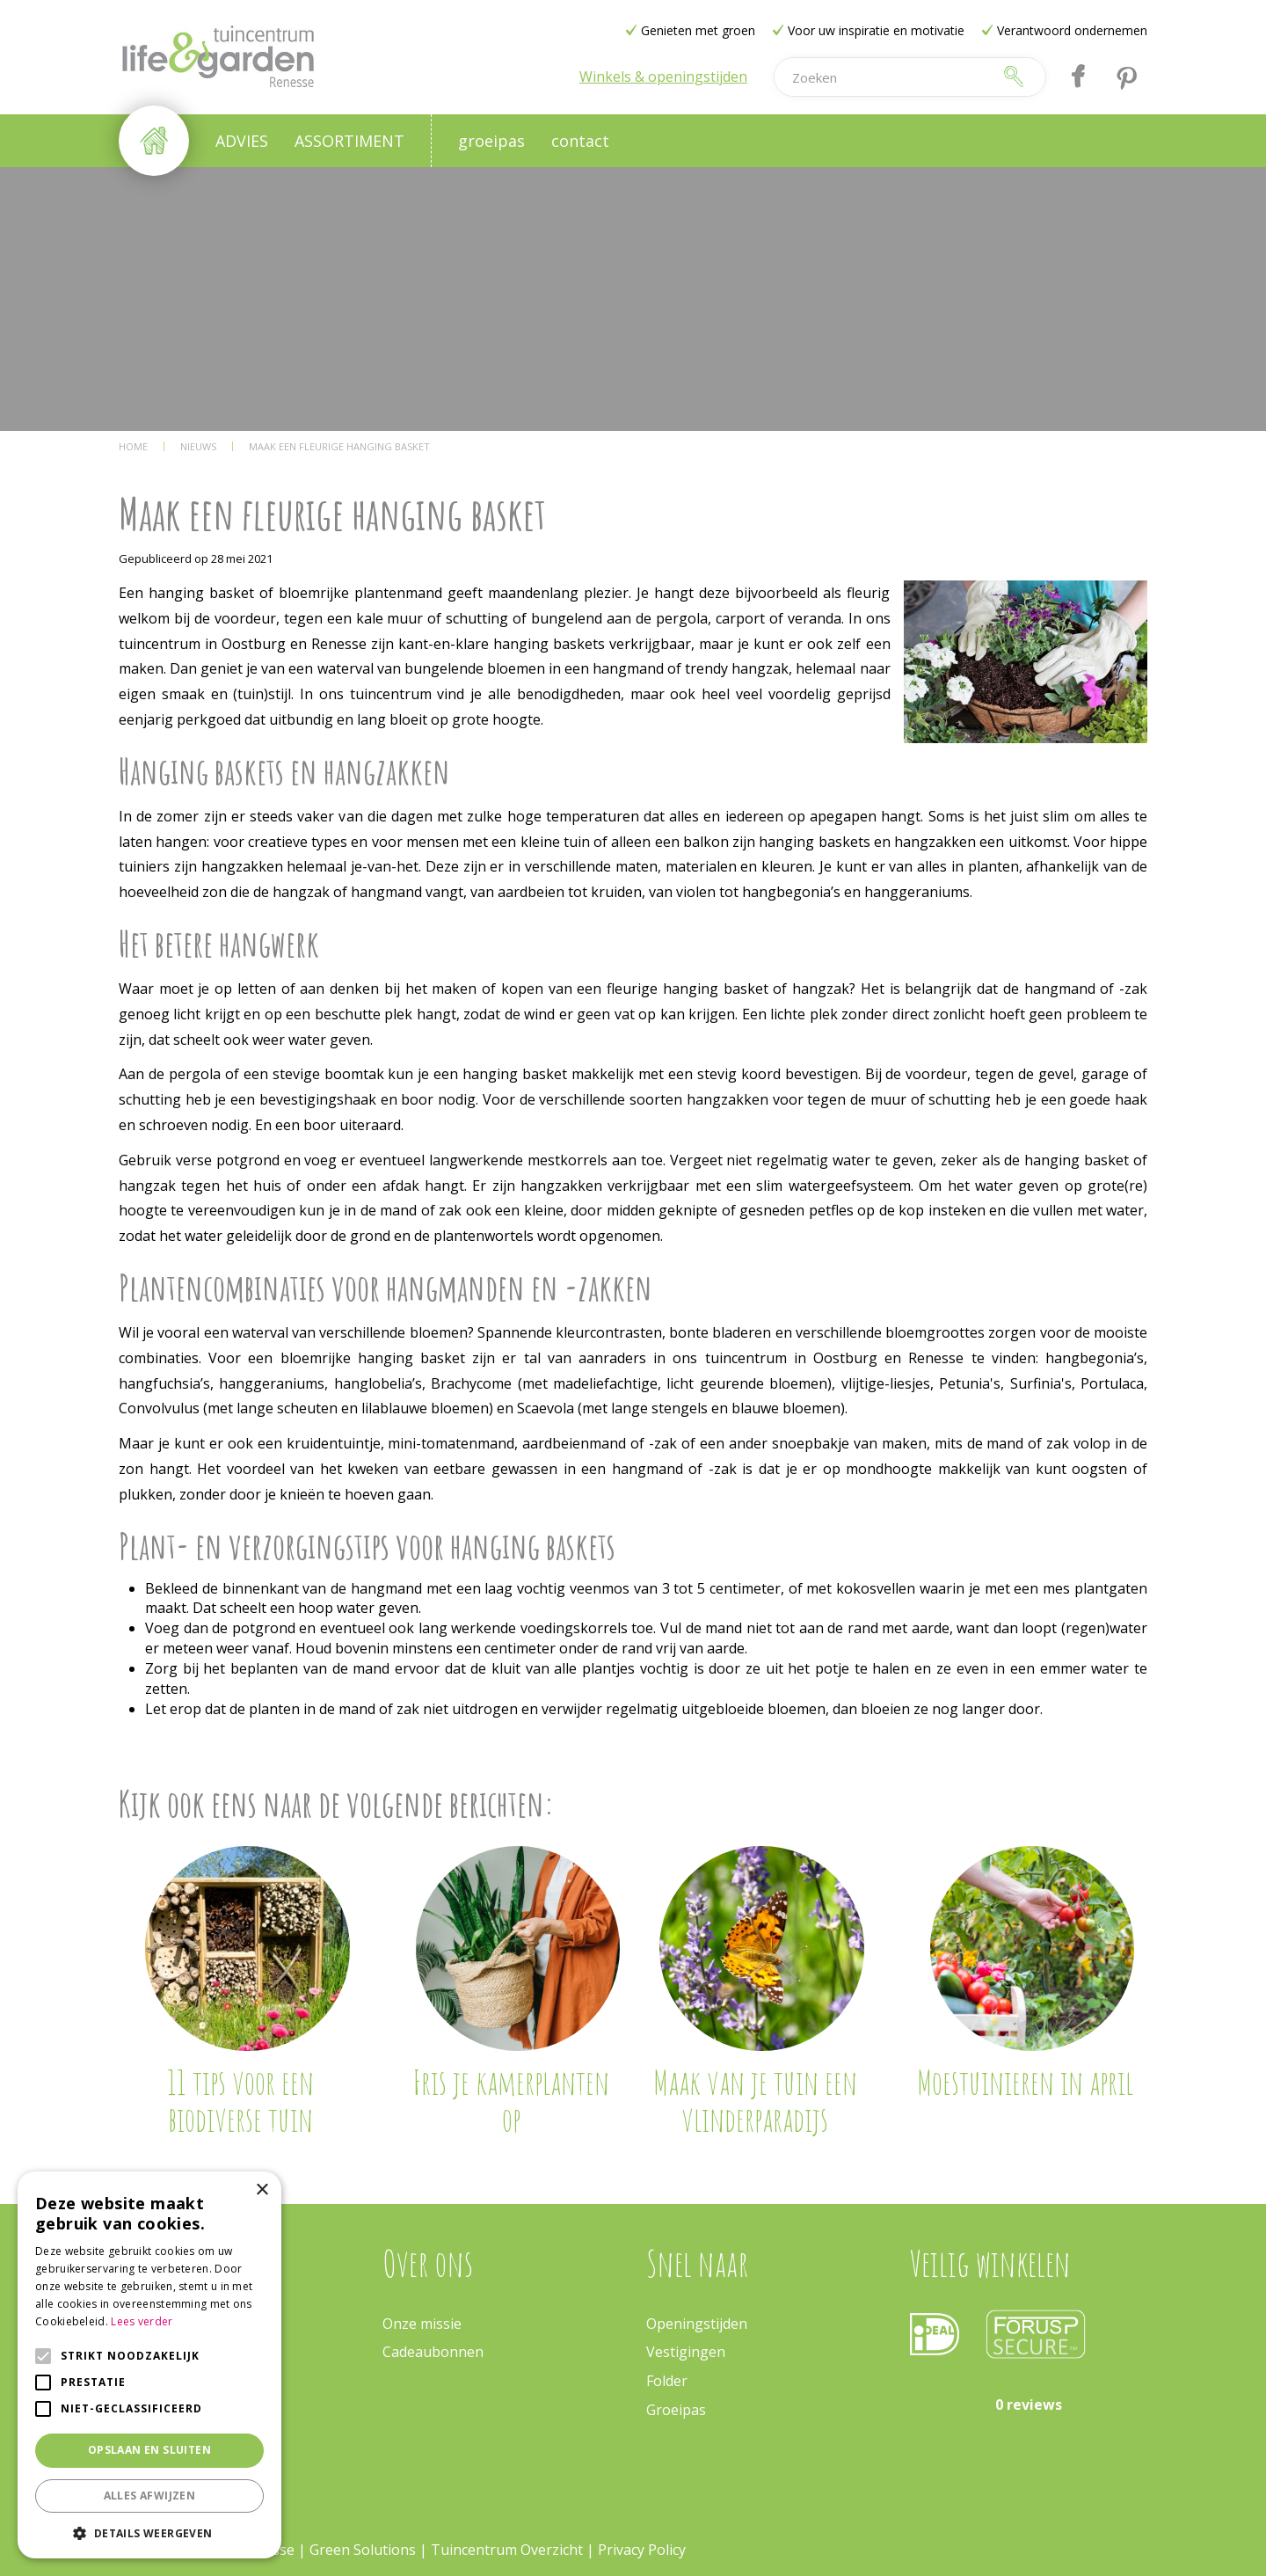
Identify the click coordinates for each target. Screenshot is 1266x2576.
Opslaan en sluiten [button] (149, 2449)
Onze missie (422, 2323)
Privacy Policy (642, 2549)
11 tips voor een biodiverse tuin (240, 2100)
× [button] (261, 2190)
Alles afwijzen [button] (150, 2495)
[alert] (149, 2364)
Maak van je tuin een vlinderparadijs (755, 2100)
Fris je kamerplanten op (510, 2100)
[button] (149, 2532)
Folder (667, 2380)
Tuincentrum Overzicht (507, 2549)
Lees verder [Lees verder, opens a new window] (141, 2321)
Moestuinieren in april (1025, 2082)
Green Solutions (362, 2549)
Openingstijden (696, 2323)
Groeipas (676, 2409)
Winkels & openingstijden (663, 76)
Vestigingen (685, 2351)
